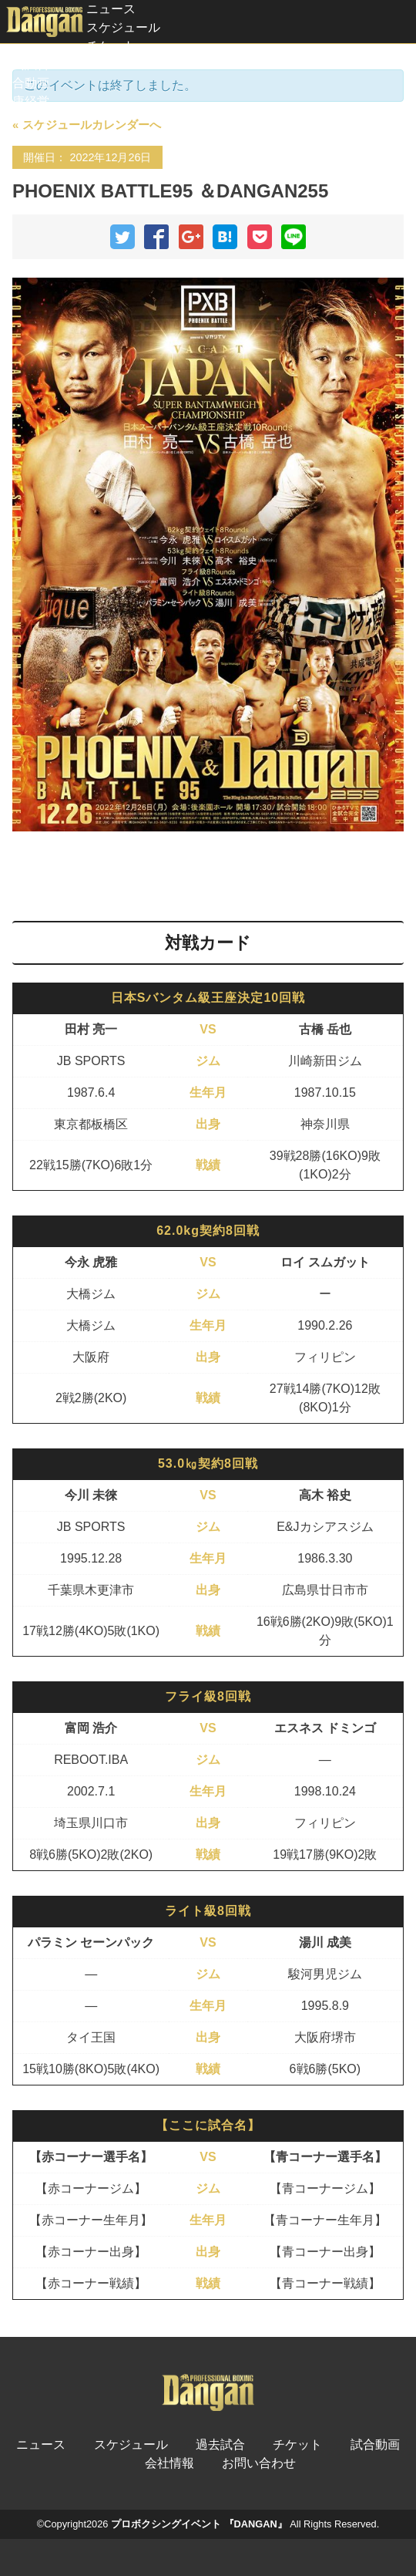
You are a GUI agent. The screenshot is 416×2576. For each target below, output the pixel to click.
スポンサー (31, 119)
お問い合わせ (259, 2463)
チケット (111, 45)
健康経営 (24, 101)
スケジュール (123, 27)
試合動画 (24, 82)
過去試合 (24, 64)
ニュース (111, 8)
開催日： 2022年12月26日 (87, 157)
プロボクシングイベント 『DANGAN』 (199, 2524)
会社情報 (169, 2463)
